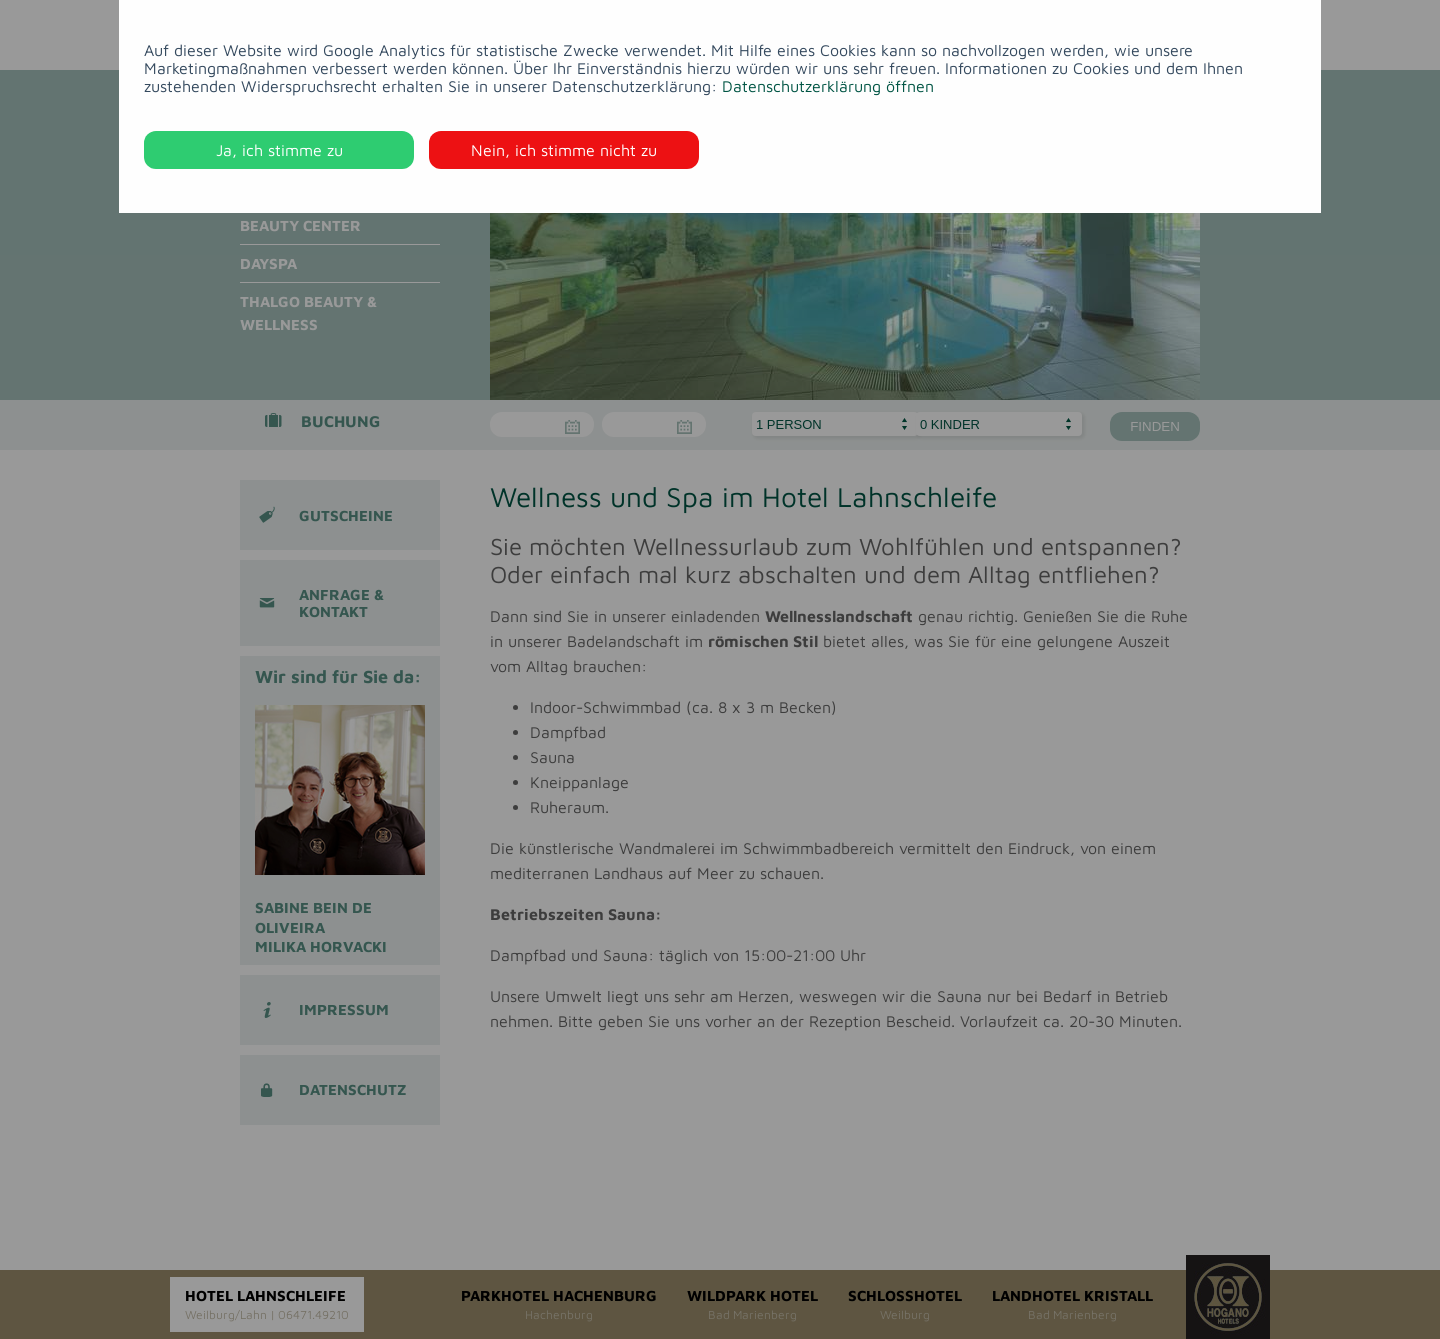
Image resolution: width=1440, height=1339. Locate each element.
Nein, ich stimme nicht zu (564, 150)
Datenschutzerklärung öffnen (828, 86)
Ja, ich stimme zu (279, 150)
